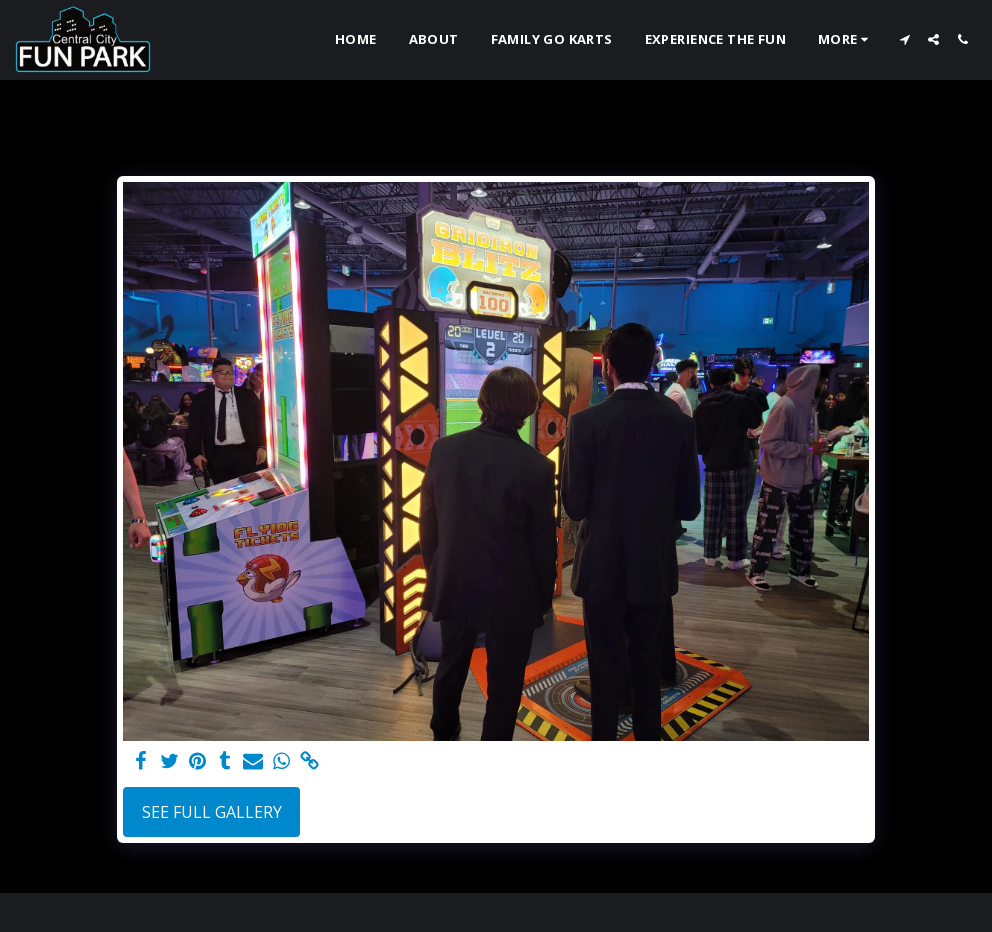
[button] (904, 39)
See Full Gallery (212, 812)
